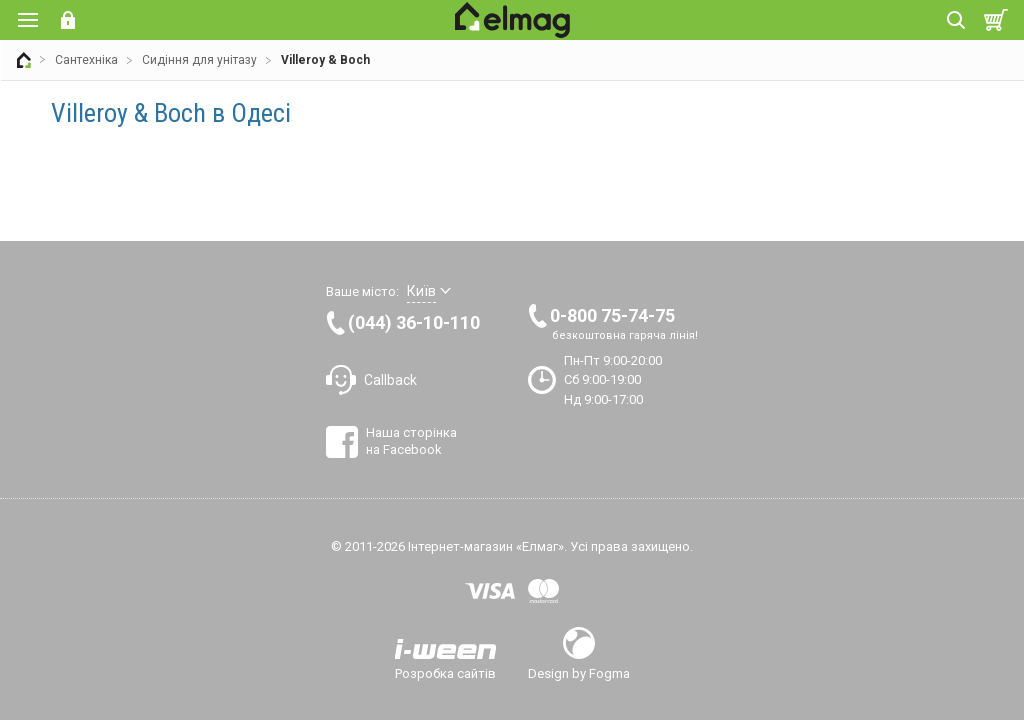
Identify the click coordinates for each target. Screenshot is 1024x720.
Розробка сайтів (445, 673)
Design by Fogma (579, 673)
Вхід (68, 20)
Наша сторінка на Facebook (411, 440)
